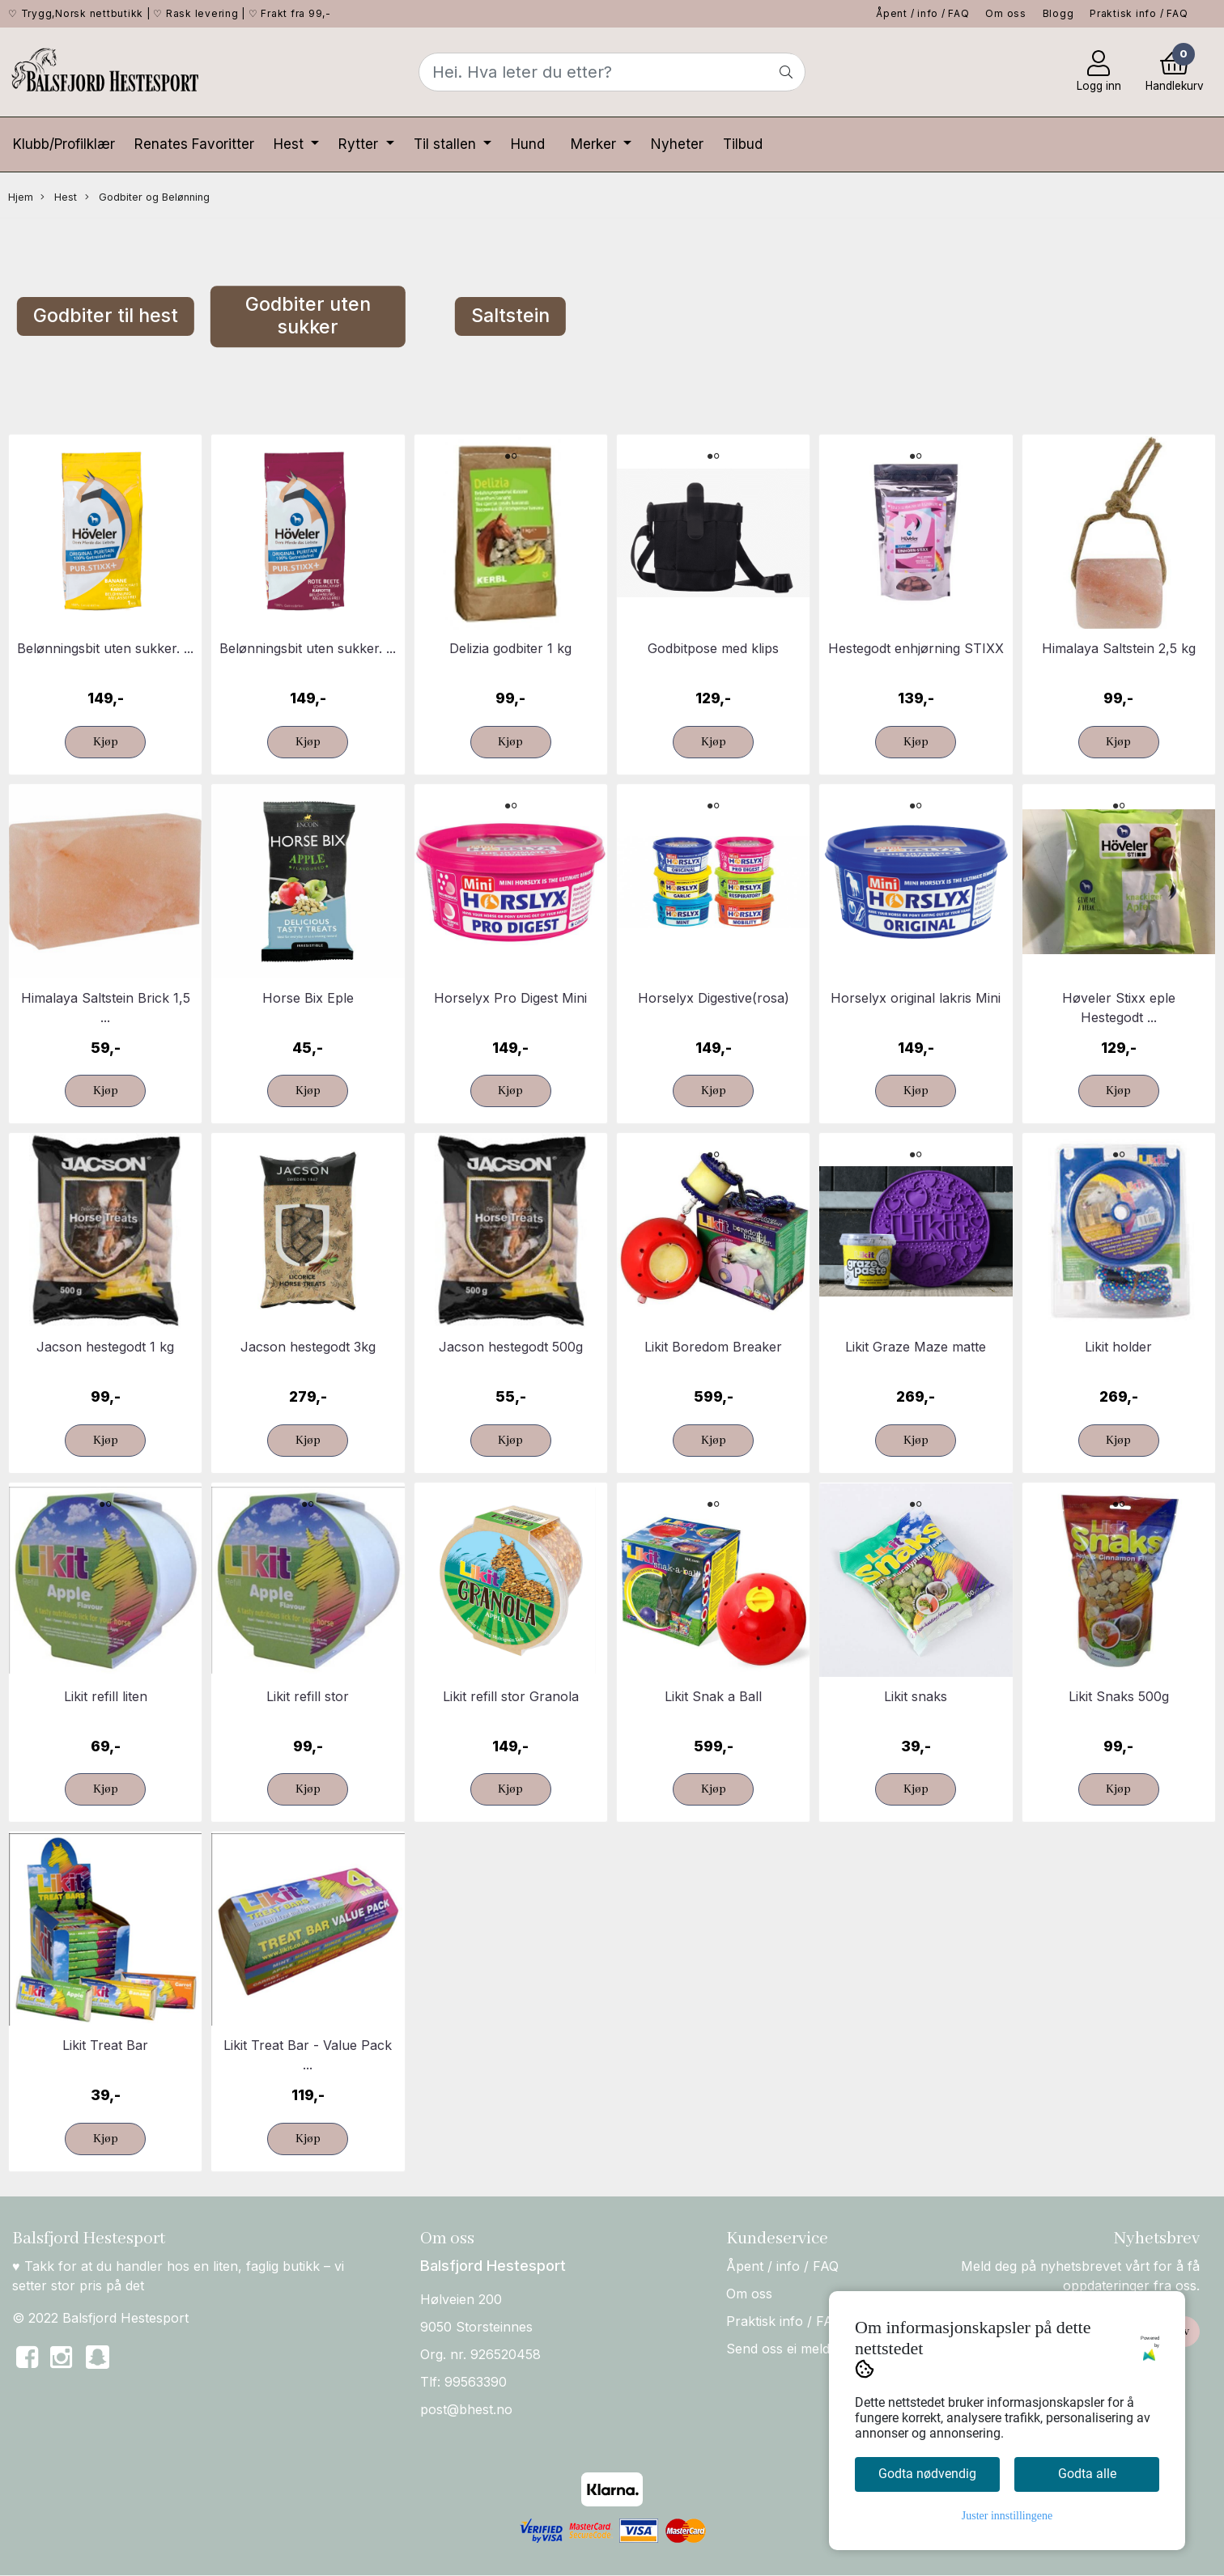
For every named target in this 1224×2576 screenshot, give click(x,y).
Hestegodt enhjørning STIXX (916, 648)
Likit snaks (915, 1696)
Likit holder (1118, 1347)
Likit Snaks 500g (1119, 1696)
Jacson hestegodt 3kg (308, 1347)
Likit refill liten (105, 1696)
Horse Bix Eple (308, 998)
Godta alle (1087, 2473)
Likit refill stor (307, 1696)
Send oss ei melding (787, 2348)
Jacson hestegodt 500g (511, 1347)
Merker (595, 144)
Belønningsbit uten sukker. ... (105, 648)
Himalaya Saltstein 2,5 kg (1119, 648)
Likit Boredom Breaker (713, 1347)
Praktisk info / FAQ (1139, 13)
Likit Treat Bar (105, 2045)
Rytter (360, 144)
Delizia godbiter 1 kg (510, 648)
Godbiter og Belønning (147, 197)
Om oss (1005, 13)
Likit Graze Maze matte (915, 1347)
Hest (291, 144)
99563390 (475, 2382)
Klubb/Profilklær (64, 144)
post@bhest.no (466, 2409)
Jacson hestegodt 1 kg (105, 1347)
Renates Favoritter (194, 144)
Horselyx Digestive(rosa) (713, 998)
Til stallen (447, 144)
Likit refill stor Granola (511, 1696)
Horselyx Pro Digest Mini (510, 998)
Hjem (20, 197)
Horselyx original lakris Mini (916, 998)
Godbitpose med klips (713, 648)
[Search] (612, 72)
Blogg (1058, 13)
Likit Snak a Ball (713, 1696)
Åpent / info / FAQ (923, 13)
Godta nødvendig (927, 2473)
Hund (528, 144)
